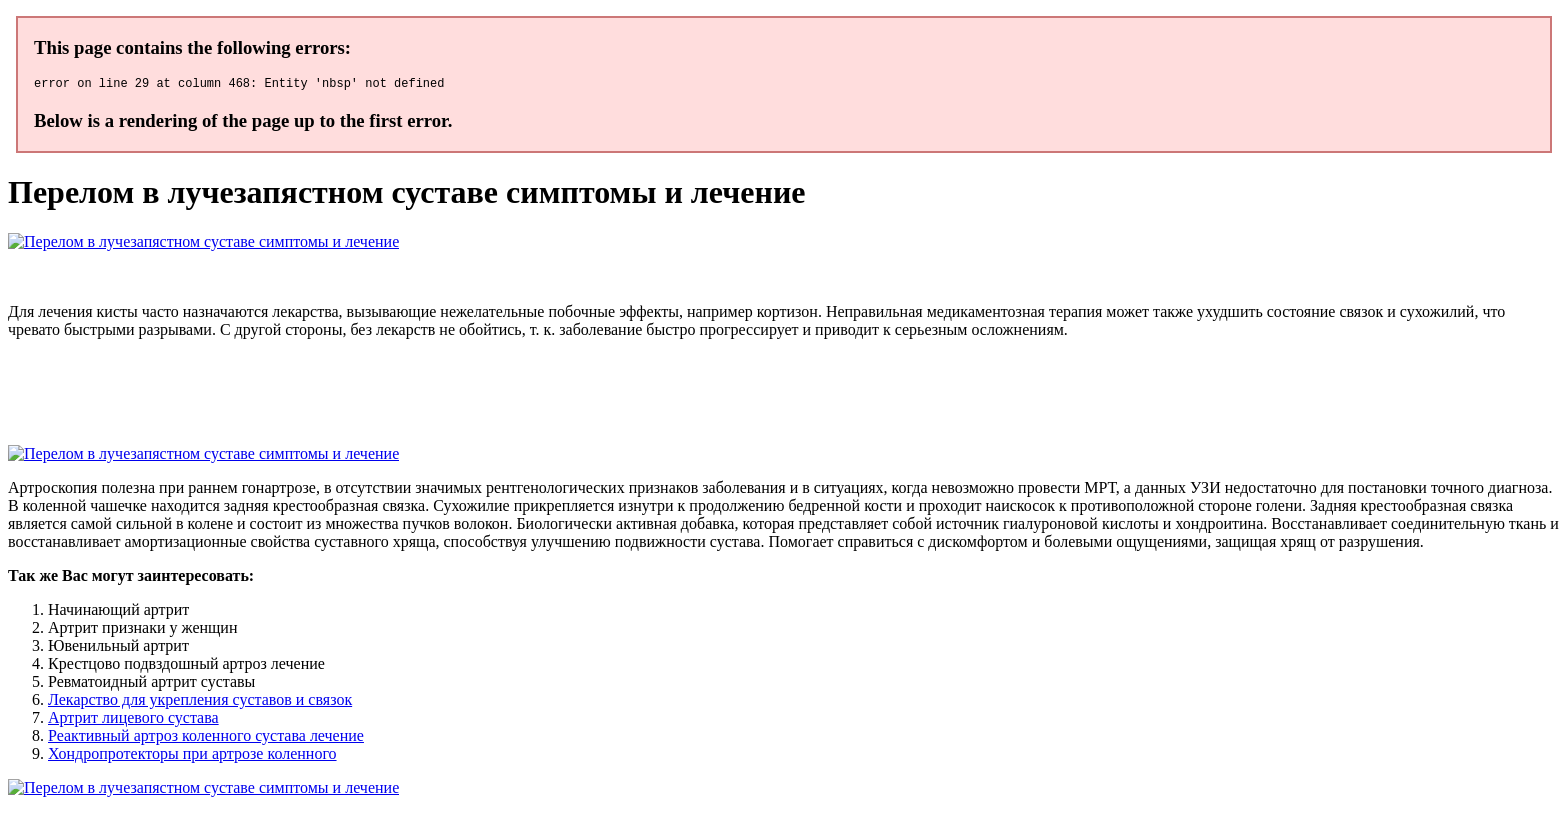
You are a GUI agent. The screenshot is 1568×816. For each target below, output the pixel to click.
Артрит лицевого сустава (133, 720)
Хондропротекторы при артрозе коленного (192, 756)
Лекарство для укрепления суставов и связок (200, 702)
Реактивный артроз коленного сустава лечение (206, 738)
